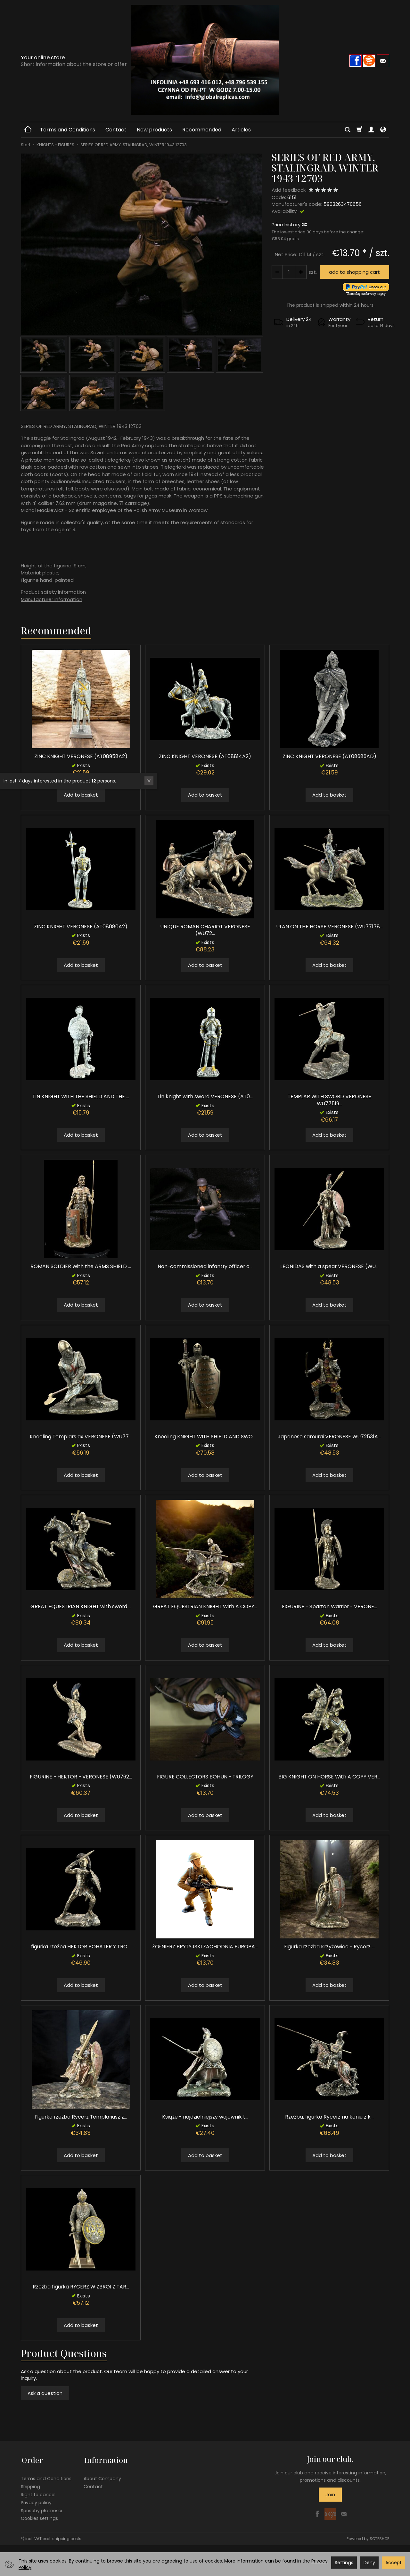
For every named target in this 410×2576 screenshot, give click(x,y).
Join (330, 2494)
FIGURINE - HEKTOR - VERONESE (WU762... (81, 1776)
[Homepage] (205, 60)
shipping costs (66, 2536)
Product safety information (53, 592)
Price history (289, 224)
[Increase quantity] (277, 272)
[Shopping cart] (359, 130)
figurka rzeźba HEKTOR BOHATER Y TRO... (80, 1946)
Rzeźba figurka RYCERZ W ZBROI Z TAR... (80, 2286)
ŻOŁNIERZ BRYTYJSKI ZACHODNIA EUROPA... (205, 1946)
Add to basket (81, 794)
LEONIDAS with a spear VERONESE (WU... (329, 1266)
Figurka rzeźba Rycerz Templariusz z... (81, 2116)
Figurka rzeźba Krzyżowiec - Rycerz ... (329, 1946)
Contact (116, 129)
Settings (344, 2562)
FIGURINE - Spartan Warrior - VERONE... (329, 1606)
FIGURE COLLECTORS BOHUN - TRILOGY (205, 1776)
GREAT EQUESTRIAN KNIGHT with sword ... (81, 1606)
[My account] (371, 130)
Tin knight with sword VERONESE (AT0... (205, 1096)
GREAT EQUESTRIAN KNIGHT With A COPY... (205, 1606)
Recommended (201, 129)
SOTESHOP (379, 2536)
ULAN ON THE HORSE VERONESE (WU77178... (329, 926)
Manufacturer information (51, 599)
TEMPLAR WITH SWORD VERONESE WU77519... (329, 1100)
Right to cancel (38, 2492)
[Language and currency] (383, 130)
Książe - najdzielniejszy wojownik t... (205, 2116)
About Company (102, 2477)
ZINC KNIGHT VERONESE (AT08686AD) (329, 756)
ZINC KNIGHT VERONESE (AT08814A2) (205, 756)
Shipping (30, 2484)
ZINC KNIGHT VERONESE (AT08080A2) (81, 926)
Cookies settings (39, 2516)
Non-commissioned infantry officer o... (205, 1266)
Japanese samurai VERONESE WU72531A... (329, 1436)
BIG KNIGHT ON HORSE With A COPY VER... (329, 1776)
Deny (369, 2562)
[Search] (347, 130)
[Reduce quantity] (300, 272)
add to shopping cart (354, 272)
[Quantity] (288, 272)
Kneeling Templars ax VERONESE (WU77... (80, 1436)
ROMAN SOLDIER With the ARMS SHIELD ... (80, 1266)
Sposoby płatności (41, 2508)
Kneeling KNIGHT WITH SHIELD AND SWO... (205, 1436)
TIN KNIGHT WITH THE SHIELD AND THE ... (80, 1096)
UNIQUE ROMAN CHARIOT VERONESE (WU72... (205, 930)
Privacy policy (36, 2500)
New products (154, 129)
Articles (241, 129)
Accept (393, 2562)
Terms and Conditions (67, 129)
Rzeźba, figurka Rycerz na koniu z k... (329, 2116)
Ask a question (45, 2393)
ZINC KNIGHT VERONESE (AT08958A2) (81, 756)
